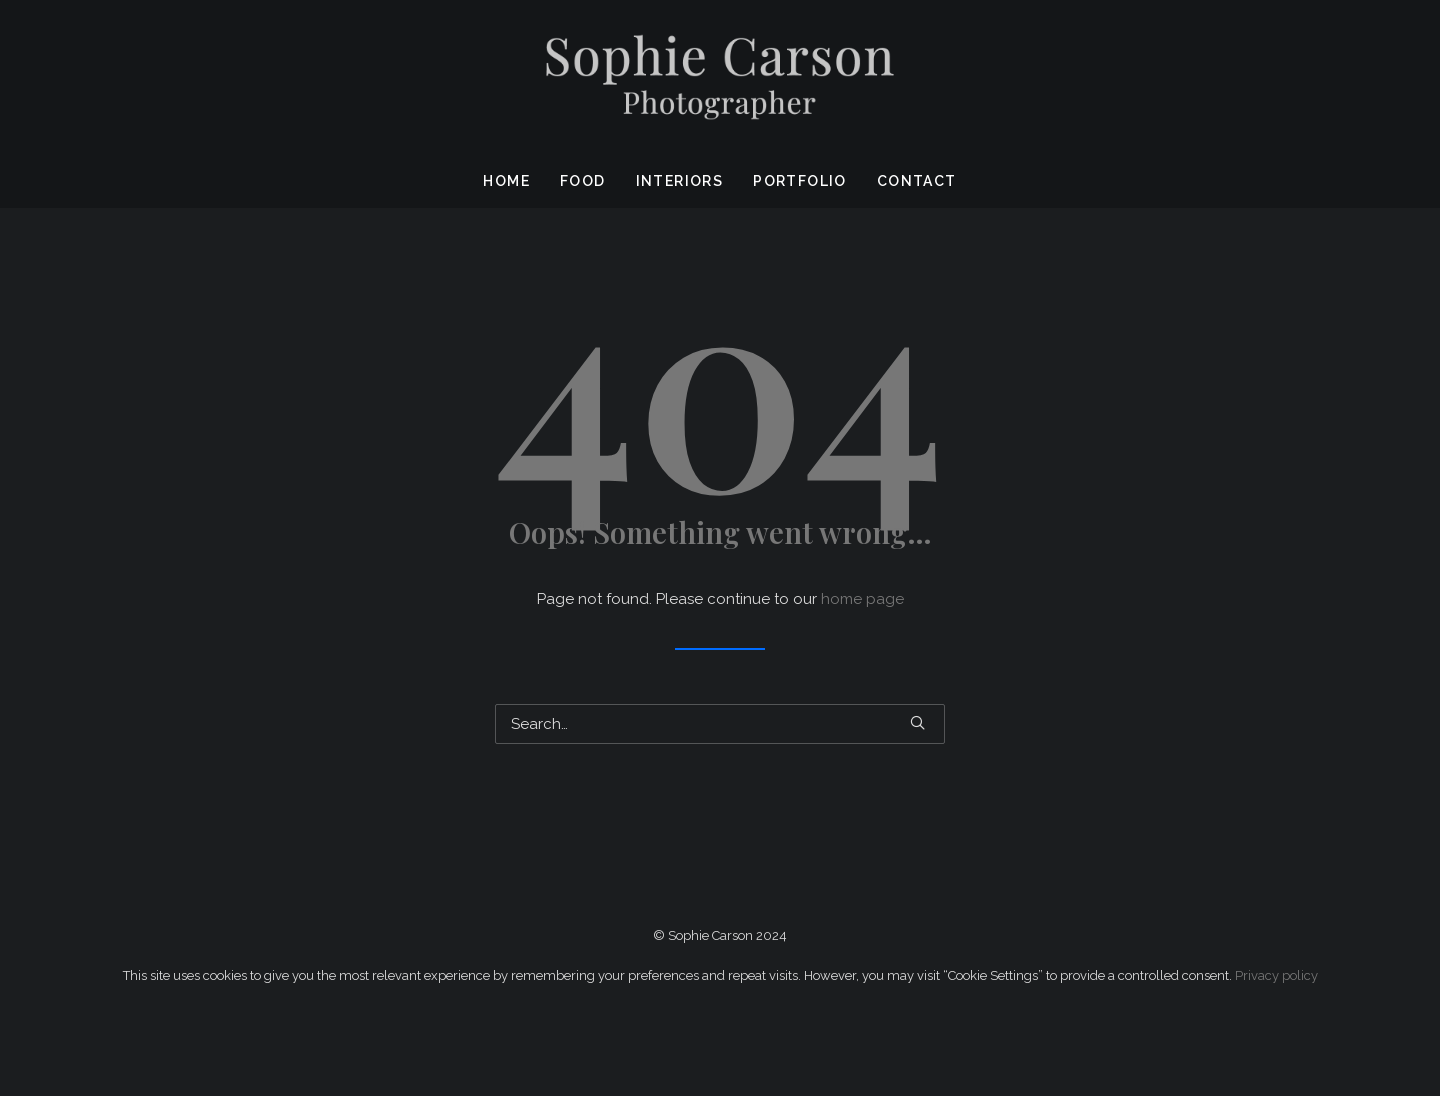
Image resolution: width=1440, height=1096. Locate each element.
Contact (917, 181)
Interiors (680, 181)
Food (583, 181)
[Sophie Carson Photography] (720, 77)
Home (506, 181)
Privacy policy (1276, 975)
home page (862, 599)
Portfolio (800, 181)
